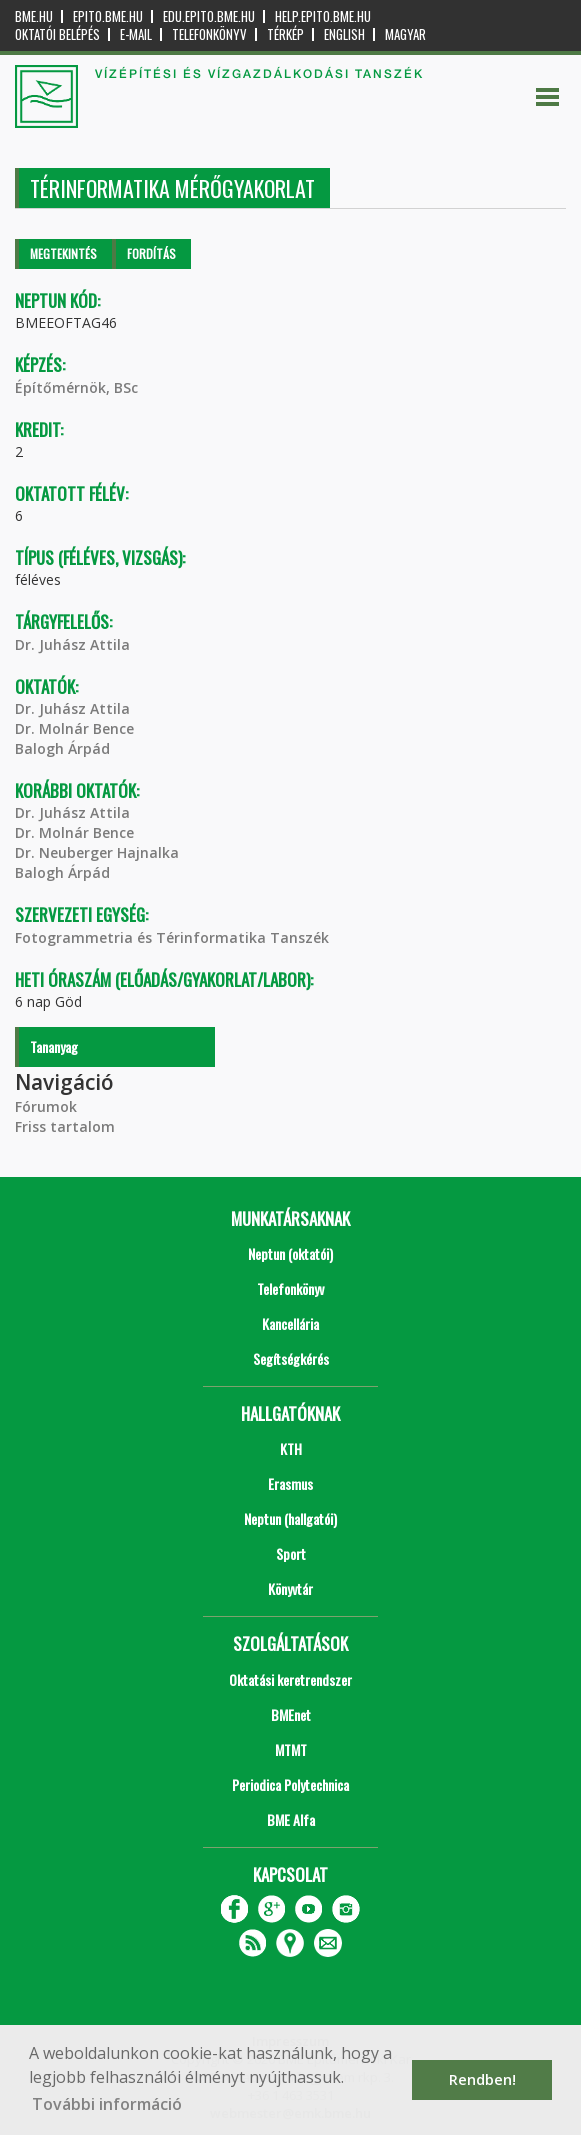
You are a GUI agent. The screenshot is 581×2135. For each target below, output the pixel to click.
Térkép (285, 34)
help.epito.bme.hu (323, 16)
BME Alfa (291, 1819)
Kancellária (290, 1323)
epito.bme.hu (108, 16)
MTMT (291, 1749)
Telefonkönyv (209, 34)
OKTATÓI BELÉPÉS (57, 34)
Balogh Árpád (62, 748)
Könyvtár (290, 1588)
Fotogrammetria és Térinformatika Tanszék (172, 937)
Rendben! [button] (482, 2079)
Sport (291, 1553)
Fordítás (151, 253)
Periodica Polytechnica (290, 1784)
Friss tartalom (65, 1126)
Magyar (405, 34)
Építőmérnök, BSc (76, 387)
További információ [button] (107, 2104)
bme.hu (34, 16)
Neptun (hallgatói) (290, 1518)
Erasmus (290, 1483)
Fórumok (46, 1106)
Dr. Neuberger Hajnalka (97, 852)
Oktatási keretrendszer (290, 1679)
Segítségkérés (291, 1358)
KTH (291, 1448)
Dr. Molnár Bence (74, 728)
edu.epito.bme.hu (209, 16)
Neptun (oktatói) (290, 1253)
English (344, 34)
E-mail (136, 34)
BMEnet (291, 1714)
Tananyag (54, 1046)
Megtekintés (63, 253)
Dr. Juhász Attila (72, 644)
